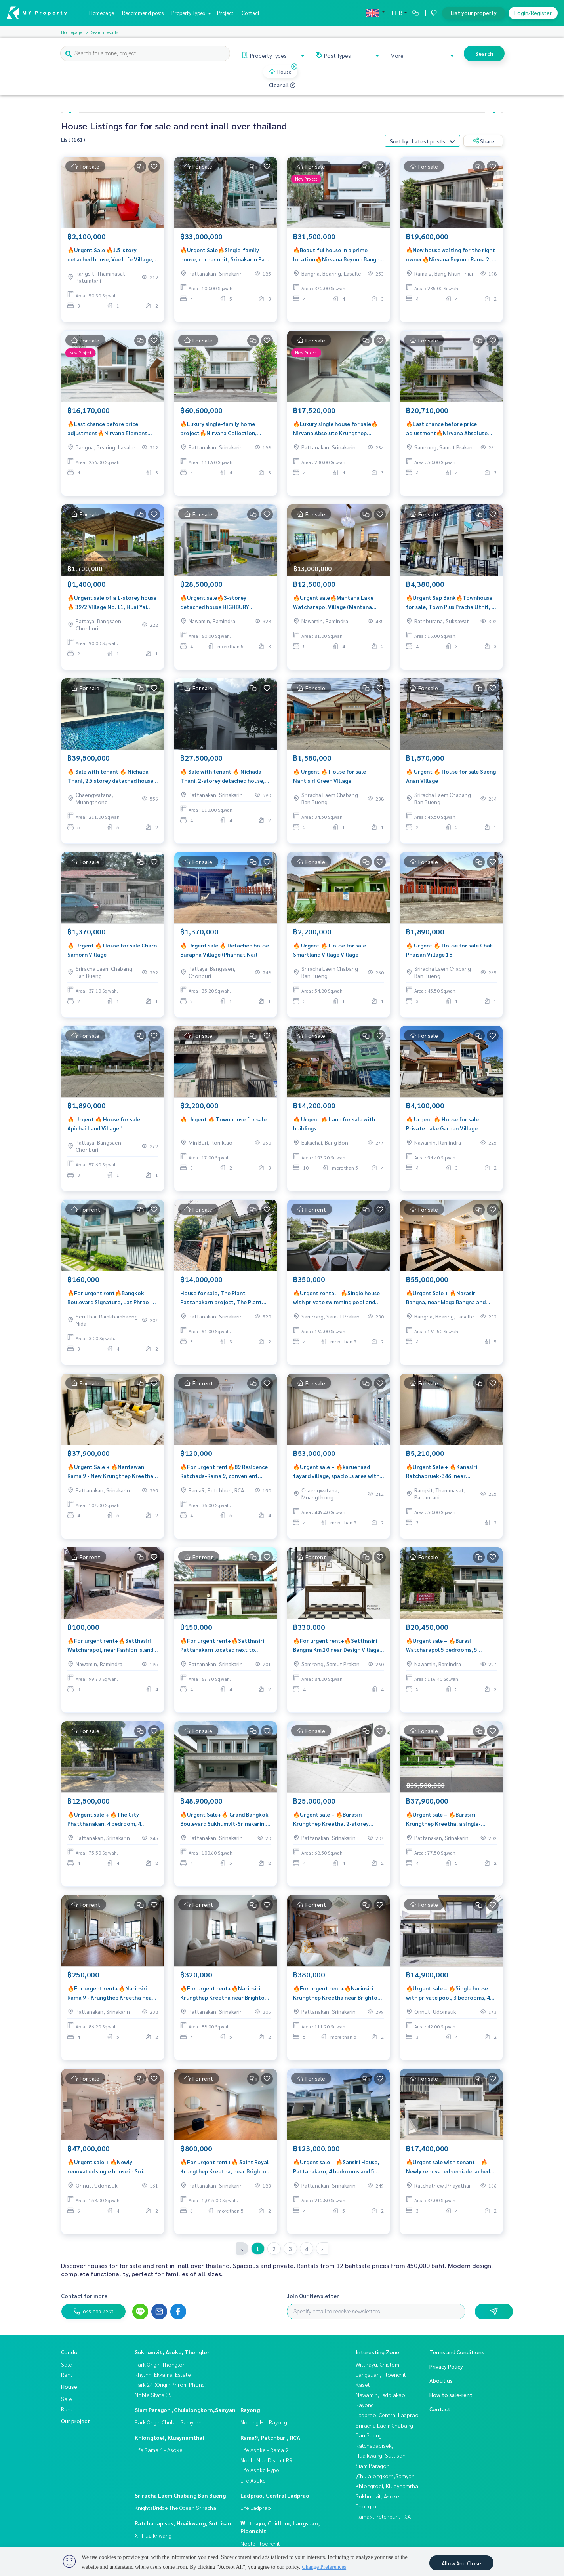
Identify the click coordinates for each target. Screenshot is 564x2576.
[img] (294, 66)
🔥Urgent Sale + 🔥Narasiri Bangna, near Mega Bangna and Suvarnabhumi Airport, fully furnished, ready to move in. (446, 1302)
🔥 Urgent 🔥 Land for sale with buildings (334, 1129)
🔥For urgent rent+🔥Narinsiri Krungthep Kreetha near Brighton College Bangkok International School (224, 1998)
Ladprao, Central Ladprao (274, 2495)
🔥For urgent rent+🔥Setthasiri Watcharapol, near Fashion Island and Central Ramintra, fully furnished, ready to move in (110, 1650)
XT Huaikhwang (153, 2535)
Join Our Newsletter (313, 2295)
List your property (474, 12)
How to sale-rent (451, 2394)
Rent (66, 2374)
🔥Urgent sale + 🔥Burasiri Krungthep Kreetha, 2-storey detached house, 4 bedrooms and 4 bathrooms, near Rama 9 (338, 1824)
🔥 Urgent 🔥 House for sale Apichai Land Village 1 (103, 1129)
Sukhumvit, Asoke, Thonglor (172, 2351)
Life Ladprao (255, 2507)
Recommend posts (143, 13)
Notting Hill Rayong (263, 2422)
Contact (251, 13)
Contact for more (84, 2295)
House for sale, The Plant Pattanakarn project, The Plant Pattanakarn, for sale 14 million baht (221, 1302)
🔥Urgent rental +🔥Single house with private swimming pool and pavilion (336, 1302)
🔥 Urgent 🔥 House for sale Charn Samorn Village (112, 955)
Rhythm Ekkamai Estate (163, 2374)
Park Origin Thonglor (160, 2364)
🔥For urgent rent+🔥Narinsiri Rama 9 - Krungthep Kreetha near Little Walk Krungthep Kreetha (110, 1998)
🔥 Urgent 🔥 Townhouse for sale (223, 1124)
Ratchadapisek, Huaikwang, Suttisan (183, 2523)
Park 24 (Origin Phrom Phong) (171, 2384)
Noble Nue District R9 (266, 2460)
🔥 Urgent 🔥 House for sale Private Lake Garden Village (442, 1129)
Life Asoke (253, 2480)
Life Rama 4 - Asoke (159, 2449)
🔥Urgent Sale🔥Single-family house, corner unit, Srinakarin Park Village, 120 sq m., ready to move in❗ (225, 259)
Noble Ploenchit (260, 2543)
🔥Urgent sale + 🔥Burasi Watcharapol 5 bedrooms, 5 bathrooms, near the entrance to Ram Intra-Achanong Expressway (449, 1650)
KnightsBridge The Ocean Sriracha (175, 2507)
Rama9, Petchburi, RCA (270, 2437)
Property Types (190, 13)
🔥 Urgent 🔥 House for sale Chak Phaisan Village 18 (449, 955)
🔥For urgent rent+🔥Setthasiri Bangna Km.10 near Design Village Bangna (336, 1650)
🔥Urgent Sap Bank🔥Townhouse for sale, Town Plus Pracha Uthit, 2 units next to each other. (450, 607)
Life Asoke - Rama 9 (264, 2449)
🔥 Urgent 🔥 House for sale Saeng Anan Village (451, 781)
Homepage (101, 13)
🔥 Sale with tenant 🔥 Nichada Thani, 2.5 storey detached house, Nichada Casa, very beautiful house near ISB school (112, 781)
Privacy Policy (446, 2366)
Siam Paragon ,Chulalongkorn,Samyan (185, 2409)
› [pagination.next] (322, 2248)
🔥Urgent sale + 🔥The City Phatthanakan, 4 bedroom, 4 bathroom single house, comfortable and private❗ (104, 1824)
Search (484, 53)
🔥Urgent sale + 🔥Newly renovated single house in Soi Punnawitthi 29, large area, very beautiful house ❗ (108, 2171)
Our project (75, 2420)
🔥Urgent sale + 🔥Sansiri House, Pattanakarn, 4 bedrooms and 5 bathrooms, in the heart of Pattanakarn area (336, 2171)
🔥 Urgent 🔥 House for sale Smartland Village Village (329, 955)
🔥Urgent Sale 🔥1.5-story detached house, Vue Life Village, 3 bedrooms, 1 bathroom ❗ (112, 259)
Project (225, 13)
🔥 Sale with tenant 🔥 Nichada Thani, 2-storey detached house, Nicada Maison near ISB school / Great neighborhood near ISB (222, 781)
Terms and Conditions (456, 2351)
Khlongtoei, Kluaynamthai (169, 2437)
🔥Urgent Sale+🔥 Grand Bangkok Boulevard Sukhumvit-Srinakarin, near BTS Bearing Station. (224, 1824)
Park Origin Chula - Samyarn (168, 2422)
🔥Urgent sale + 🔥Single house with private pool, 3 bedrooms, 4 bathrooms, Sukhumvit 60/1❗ (448, 1998)
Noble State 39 (153, 2394)
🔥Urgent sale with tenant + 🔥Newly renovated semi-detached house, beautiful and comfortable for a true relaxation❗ (450, 2171)
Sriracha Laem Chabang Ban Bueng (180, 2495)
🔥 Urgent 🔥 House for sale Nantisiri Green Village (329, 781)
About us (441, 2380)
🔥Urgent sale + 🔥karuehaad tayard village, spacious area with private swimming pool (336, 1476)
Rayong (250, 2409)
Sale (66, 2364)
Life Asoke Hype (259, 2469)
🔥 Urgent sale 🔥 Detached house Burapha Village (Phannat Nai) (224, 955)
